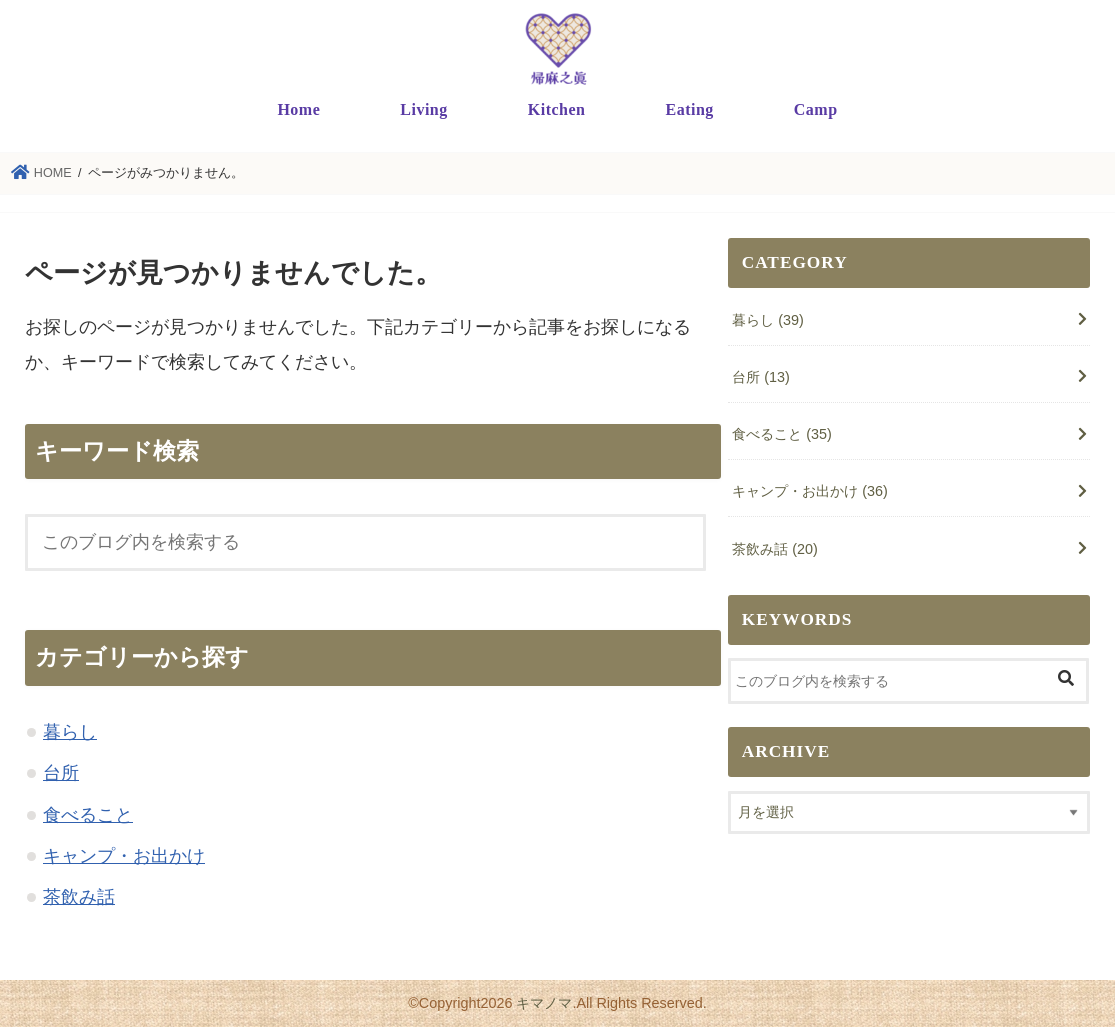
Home (298, 109)
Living (423, 109)
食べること (88, 815)
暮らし (70, 732)
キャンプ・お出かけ (124, 856)
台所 (61, 773)
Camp (816, 109)
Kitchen (557, 109)
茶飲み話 (79, 897)
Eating (689, 109)
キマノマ (544, 1003)
